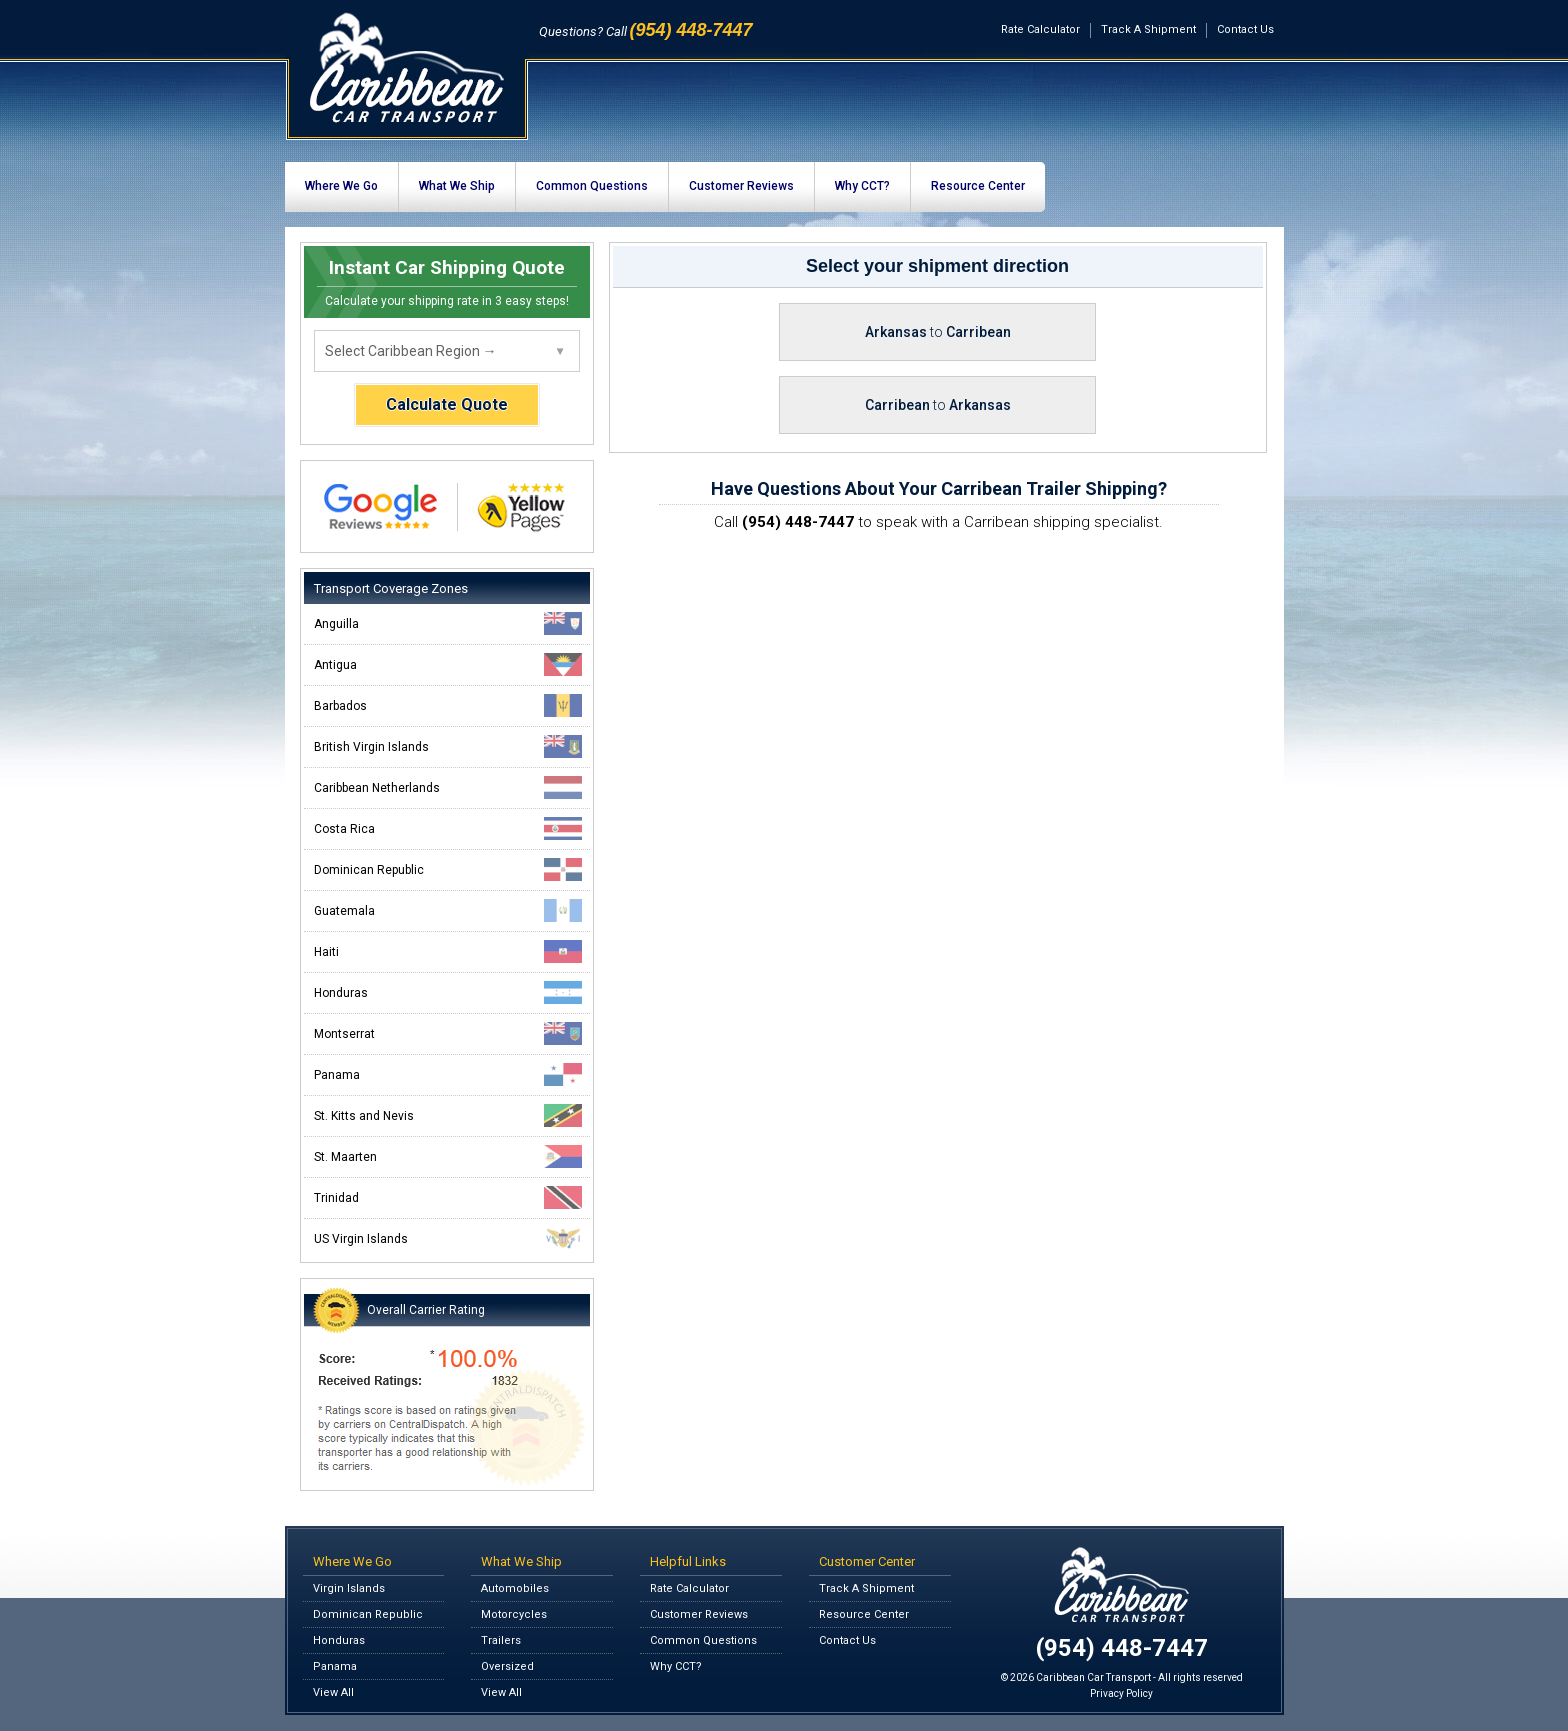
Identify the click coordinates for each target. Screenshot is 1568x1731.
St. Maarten (448, 1156)
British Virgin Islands (448, 746)
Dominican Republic (448, 869)
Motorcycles (514, 1614)
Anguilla (448, 623)
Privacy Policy (1121, 1693)
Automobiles (515, 1588)
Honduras (448, 992)
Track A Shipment (1148, 29)
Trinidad (448, 1197)
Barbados (448, 705)
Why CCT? (862, 186)
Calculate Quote (447, 404)
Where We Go (341, 186)
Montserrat (448, 1033)
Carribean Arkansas (938, 405)
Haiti (448, 951)
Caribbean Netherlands (448, 787)
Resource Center (978, 186)
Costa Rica (448, 828)
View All (333, 1692)
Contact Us (1245, 29)
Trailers (501, 1640)
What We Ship (457, 186)
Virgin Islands (349, 1588)
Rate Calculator (1040, 29)
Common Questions (592, 186)
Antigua (448, 664)
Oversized (507, 1666)
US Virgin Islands (448, 1238)
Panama (448, 1074)
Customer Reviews (741, 186)
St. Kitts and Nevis (448, 1115)
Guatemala (448, 910)
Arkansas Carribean (938, 332)
